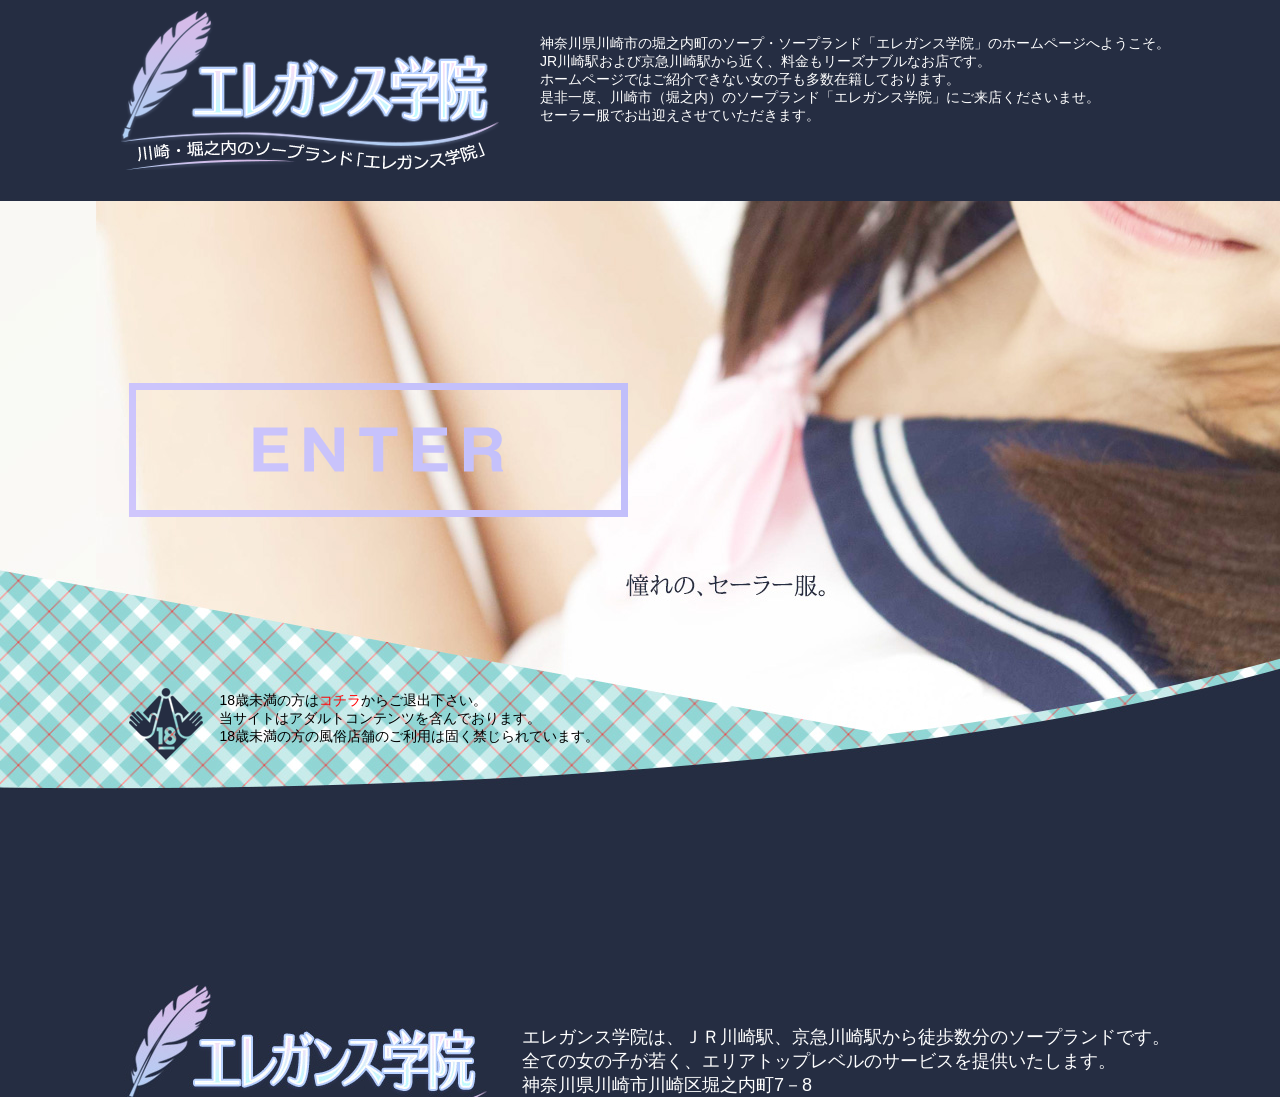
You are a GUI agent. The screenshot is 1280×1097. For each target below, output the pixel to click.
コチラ (340, 700)
